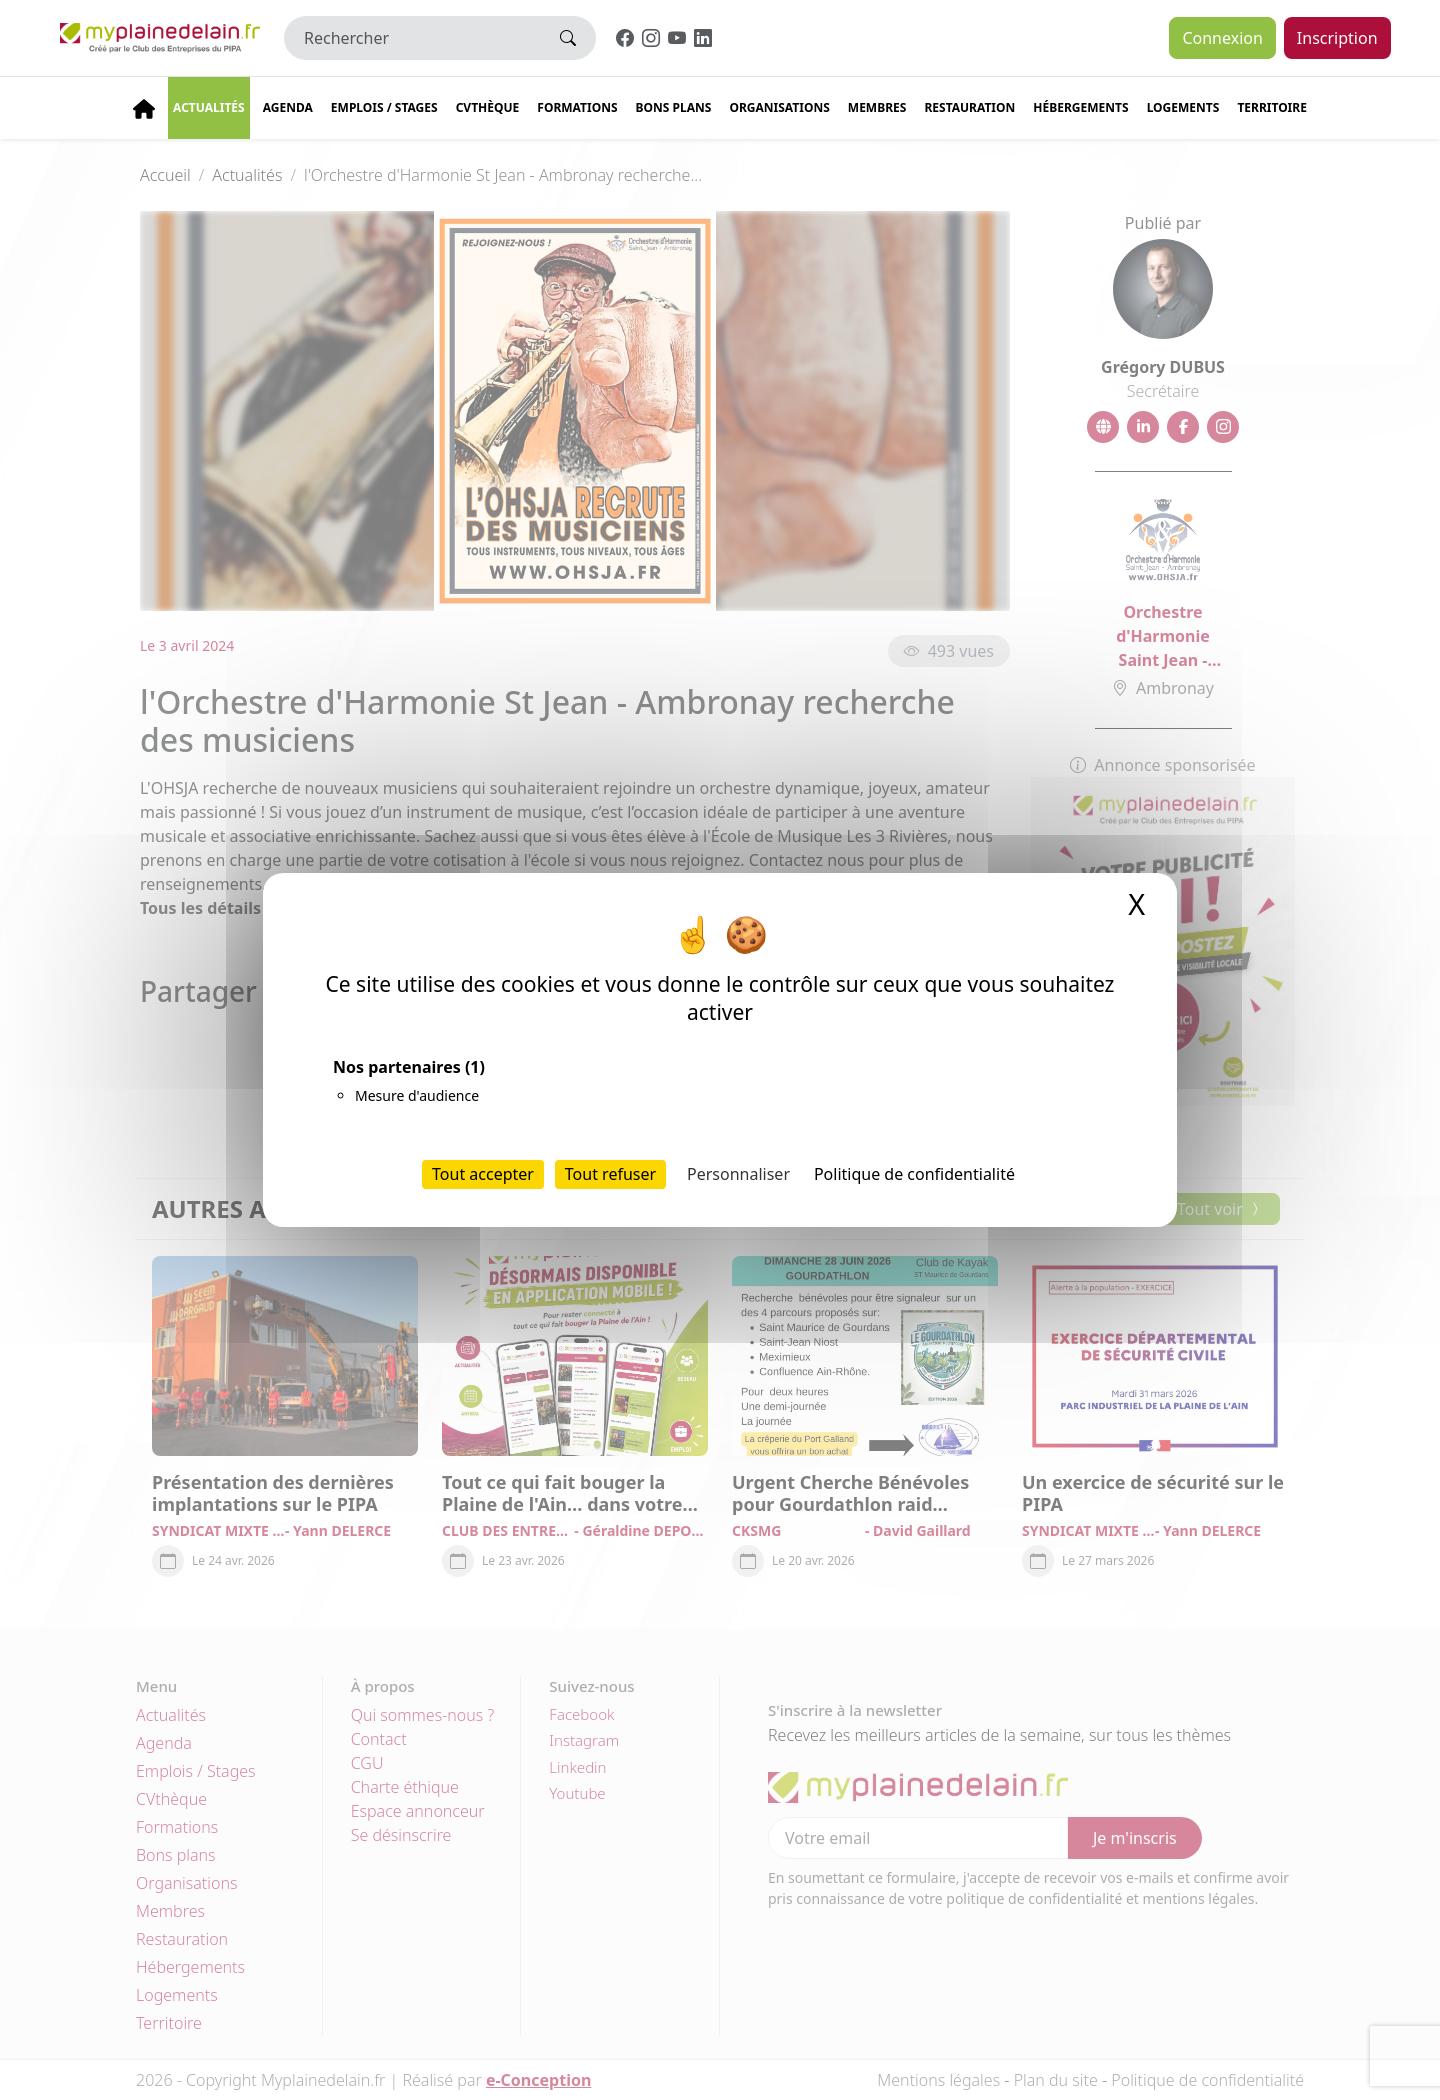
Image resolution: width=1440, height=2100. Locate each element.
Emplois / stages (384, 107)
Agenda (288, 107)
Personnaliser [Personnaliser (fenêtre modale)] (738, 1174)
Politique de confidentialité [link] (914, 1174)
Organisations (779, 107)
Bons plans (674, 107)
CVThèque (488, 107)
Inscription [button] (1337, 38)
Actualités (209, 107)
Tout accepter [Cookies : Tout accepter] (483, 1174)
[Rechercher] (412, 38)
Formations (577, 107)
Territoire (1272, 107)
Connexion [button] (1222, 38)
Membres (877, 107)
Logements (1183, 107)
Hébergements (1080, 107)
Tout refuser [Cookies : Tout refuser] (610, 1174)
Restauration (969, 107)
